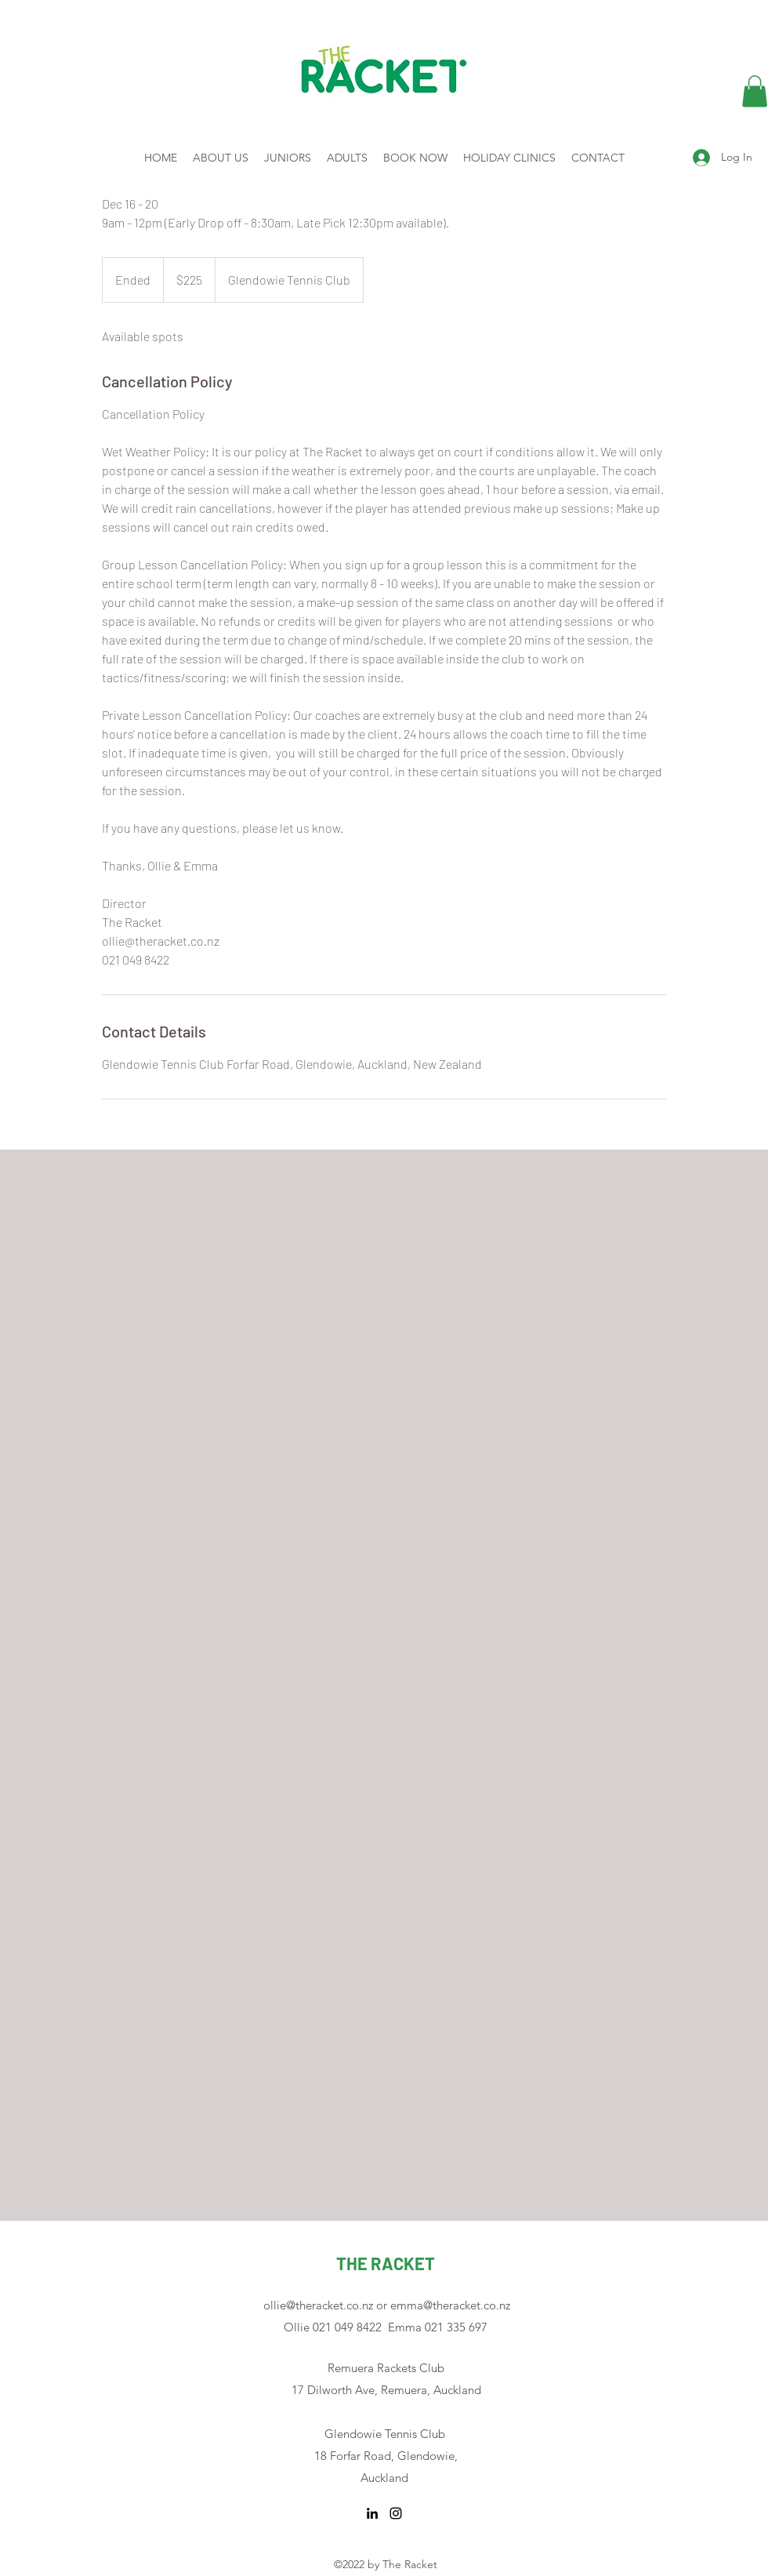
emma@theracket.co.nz (450, 2305)
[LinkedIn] (372, 2513)
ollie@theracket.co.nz (318, 2305)
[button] (754, 91)
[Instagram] (396, 2513)
